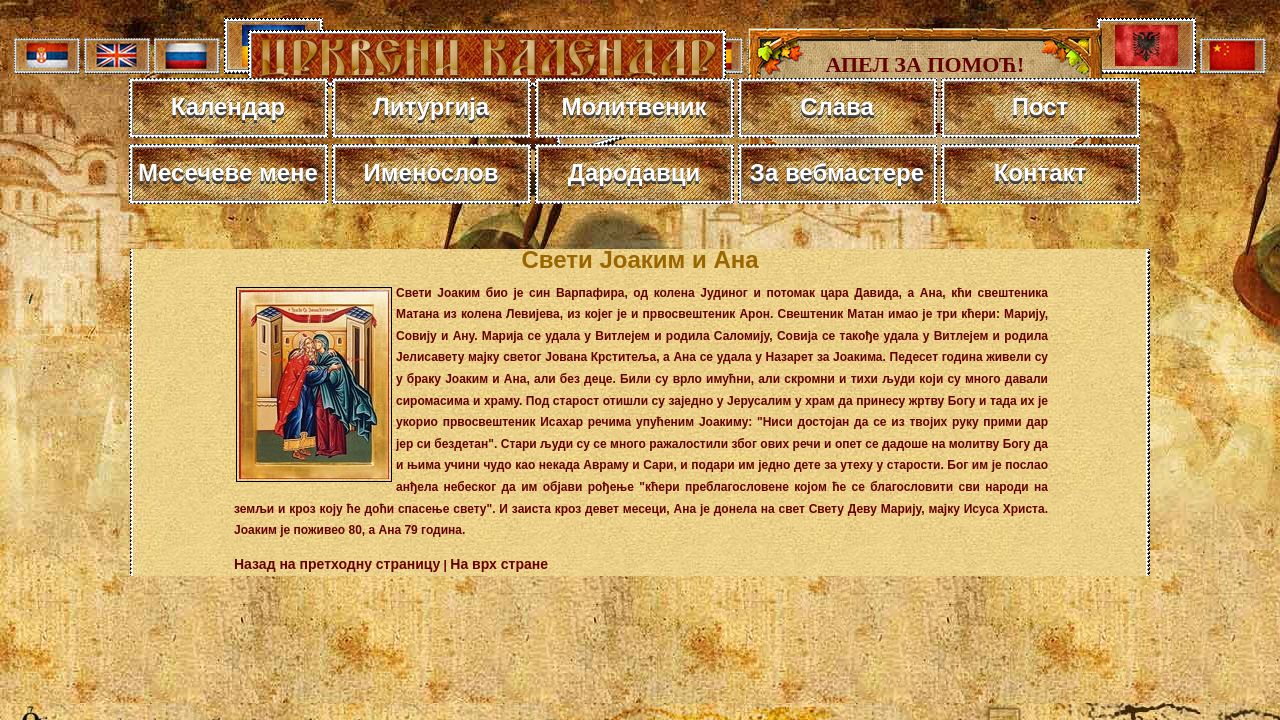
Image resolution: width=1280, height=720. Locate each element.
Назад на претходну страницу (337, 564)
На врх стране (499, 564)
